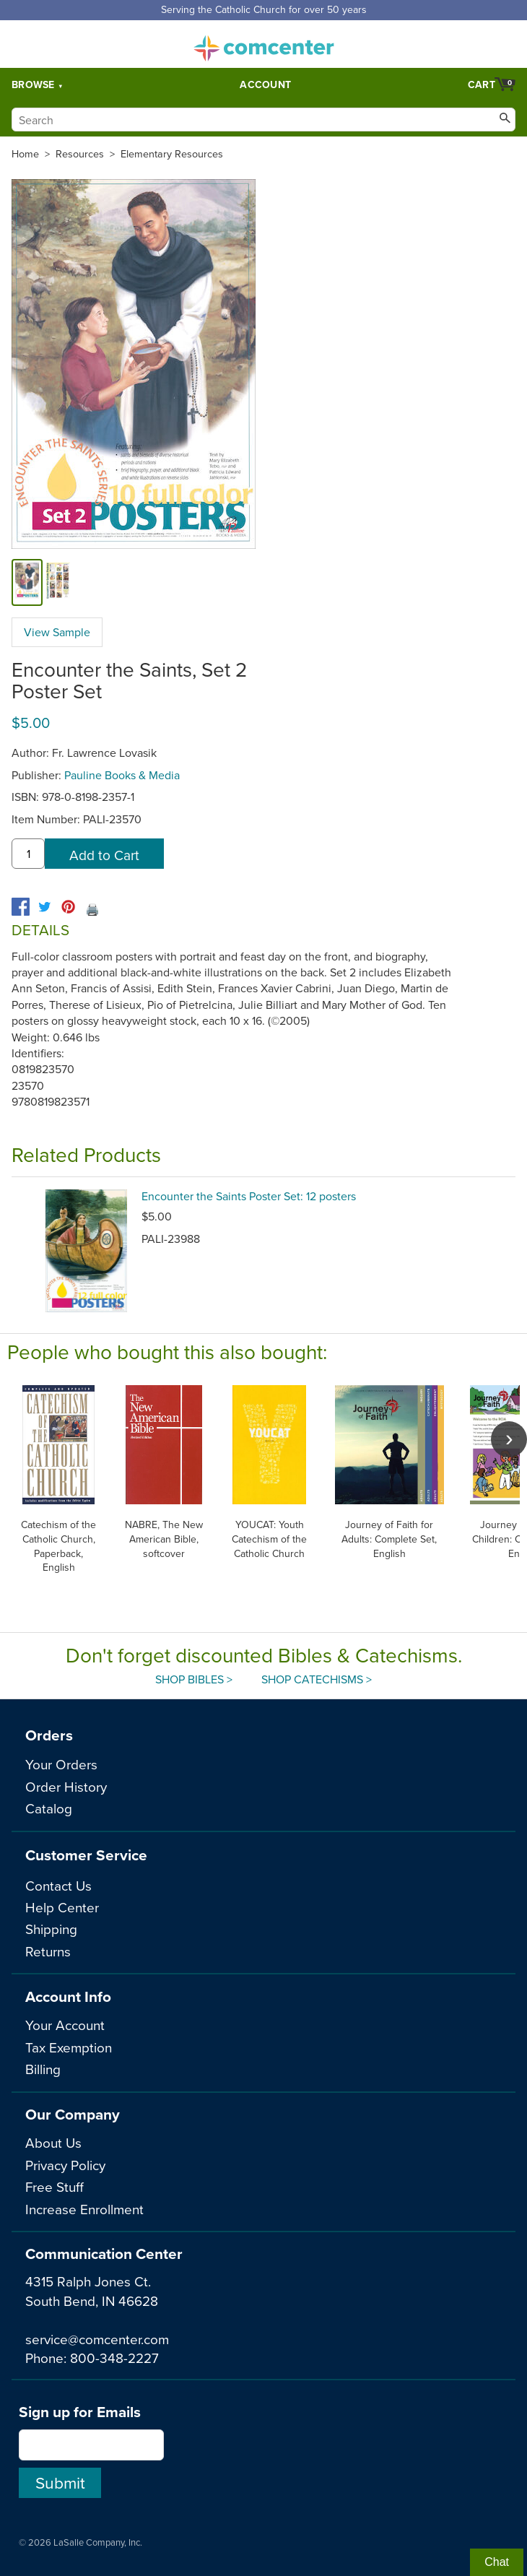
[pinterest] (68, 907)
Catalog (48, 1808)
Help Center (62, 1907)
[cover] (27, 582)
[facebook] (21, 907)
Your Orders (61, 1764)
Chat (496, 2562)
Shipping (51, 1928)
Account (265, 84)
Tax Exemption (68, 2047)
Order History (66, 1786)
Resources (80, 154)
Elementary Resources (172, 154)
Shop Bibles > (193, 1679)
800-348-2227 (114, 2357)
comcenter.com (263, 44)
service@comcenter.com (97, 2339)
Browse (33, 84)
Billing (43, 2068)
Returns (48, 1951)
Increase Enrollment (84, 2209)
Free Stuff (54, 2186)
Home (25, 154)
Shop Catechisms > (316, 1679)
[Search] (263, 119)
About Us (53, 2142)
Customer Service (86, 1855)
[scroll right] (509, 1439)
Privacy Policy (65, 2164)
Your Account (65, 2024)
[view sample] (58, 582)
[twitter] (44, 907)
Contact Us (58, 1885)
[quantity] (28, 853)
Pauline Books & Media (122, 775)
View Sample (57, 632)
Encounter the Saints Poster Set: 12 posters (248, 1196)
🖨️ (92, 909)
